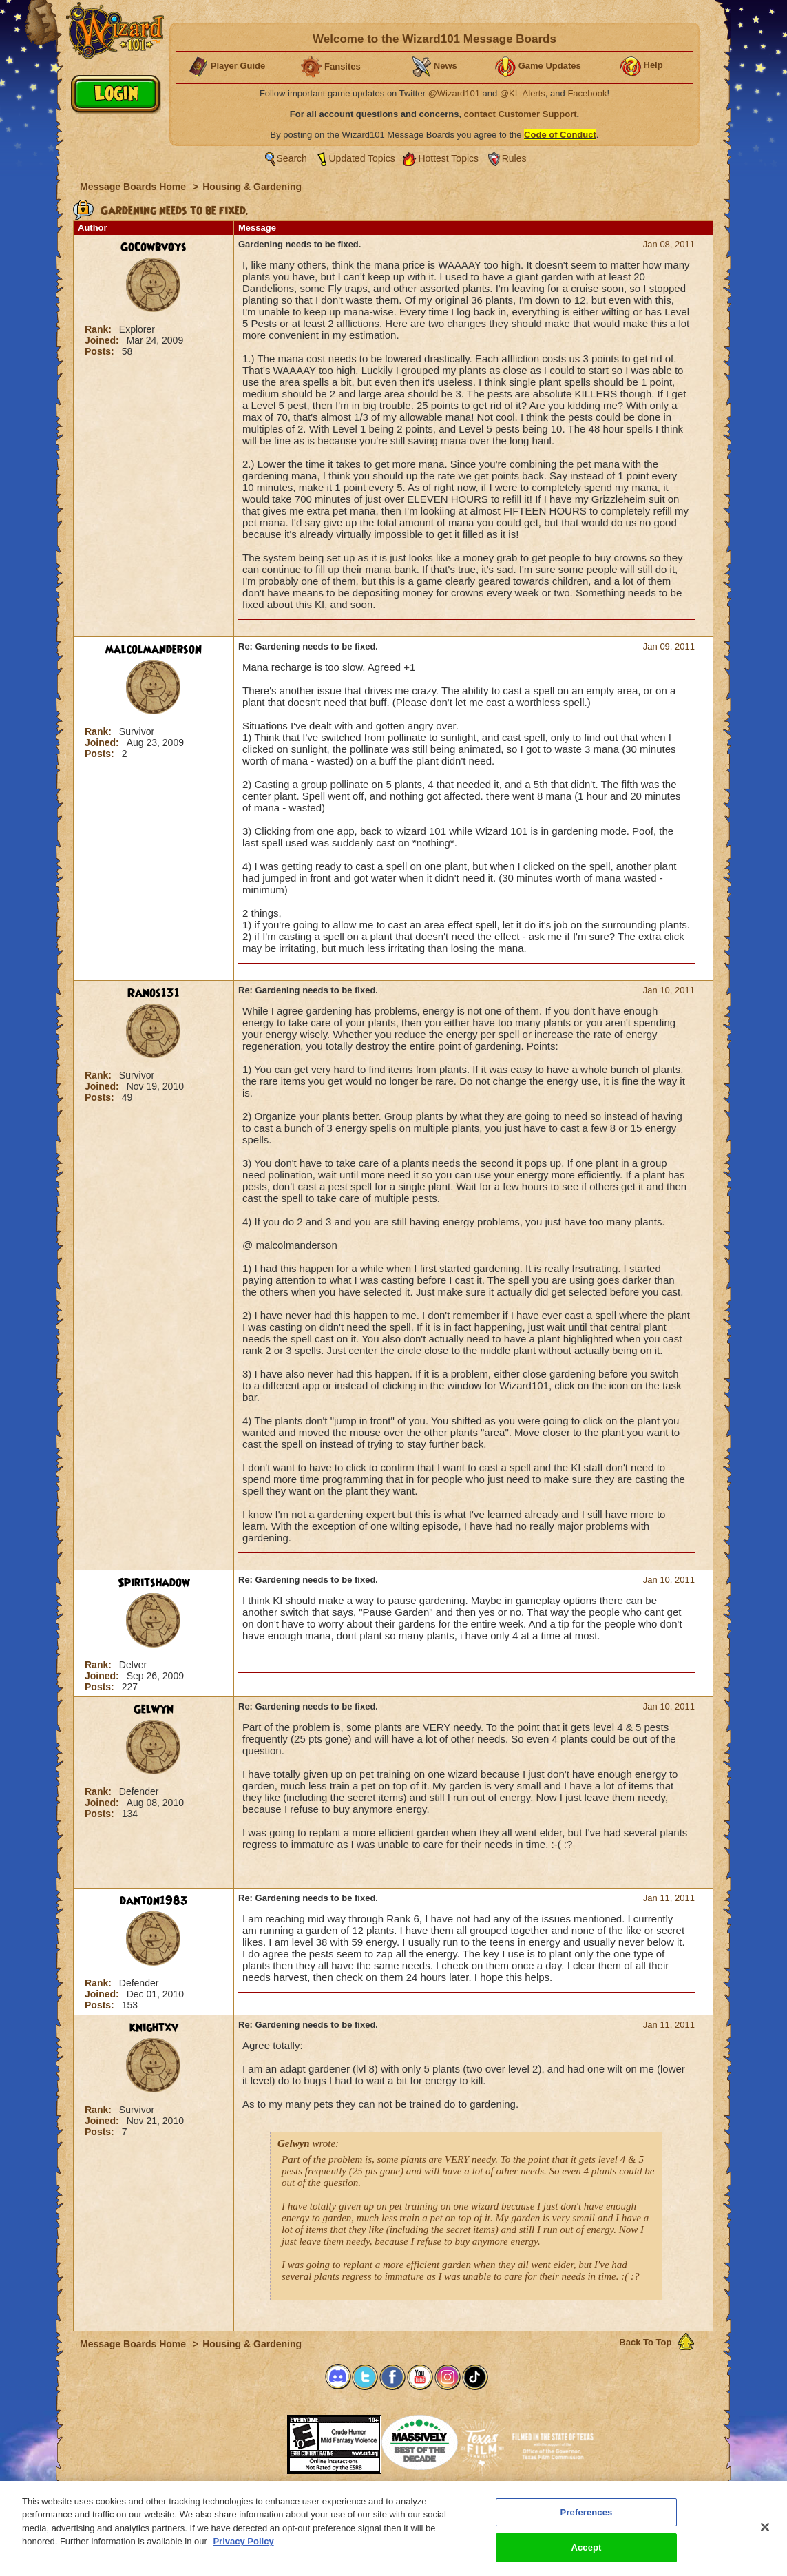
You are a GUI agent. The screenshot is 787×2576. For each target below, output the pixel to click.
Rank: (99, 329)
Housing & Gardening (252, 186)
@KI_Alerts (522, 93)
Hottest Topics (448, 158)
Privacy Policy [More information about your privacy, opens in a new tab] (243, 2541)
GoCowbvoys (153, 247)
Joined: (103, 340)
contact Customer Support (520, 114)
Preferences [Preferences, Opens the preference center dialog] (586, 2512)
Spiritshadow (154, 1583)
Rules (514, 158)
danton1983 (154, 1901)
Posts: (101, 351)
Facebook (587, 93)
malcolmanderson (153, 649)
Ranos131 (153, 993)
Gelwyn (154, 1709)
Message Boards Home (134, 186)
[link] (252, 2440)
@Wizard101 (454, 93)
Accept (586, 2547)
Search (292, 158)
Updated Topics (362, 158)
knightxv (153, 2027)
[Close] (765, 2527)
